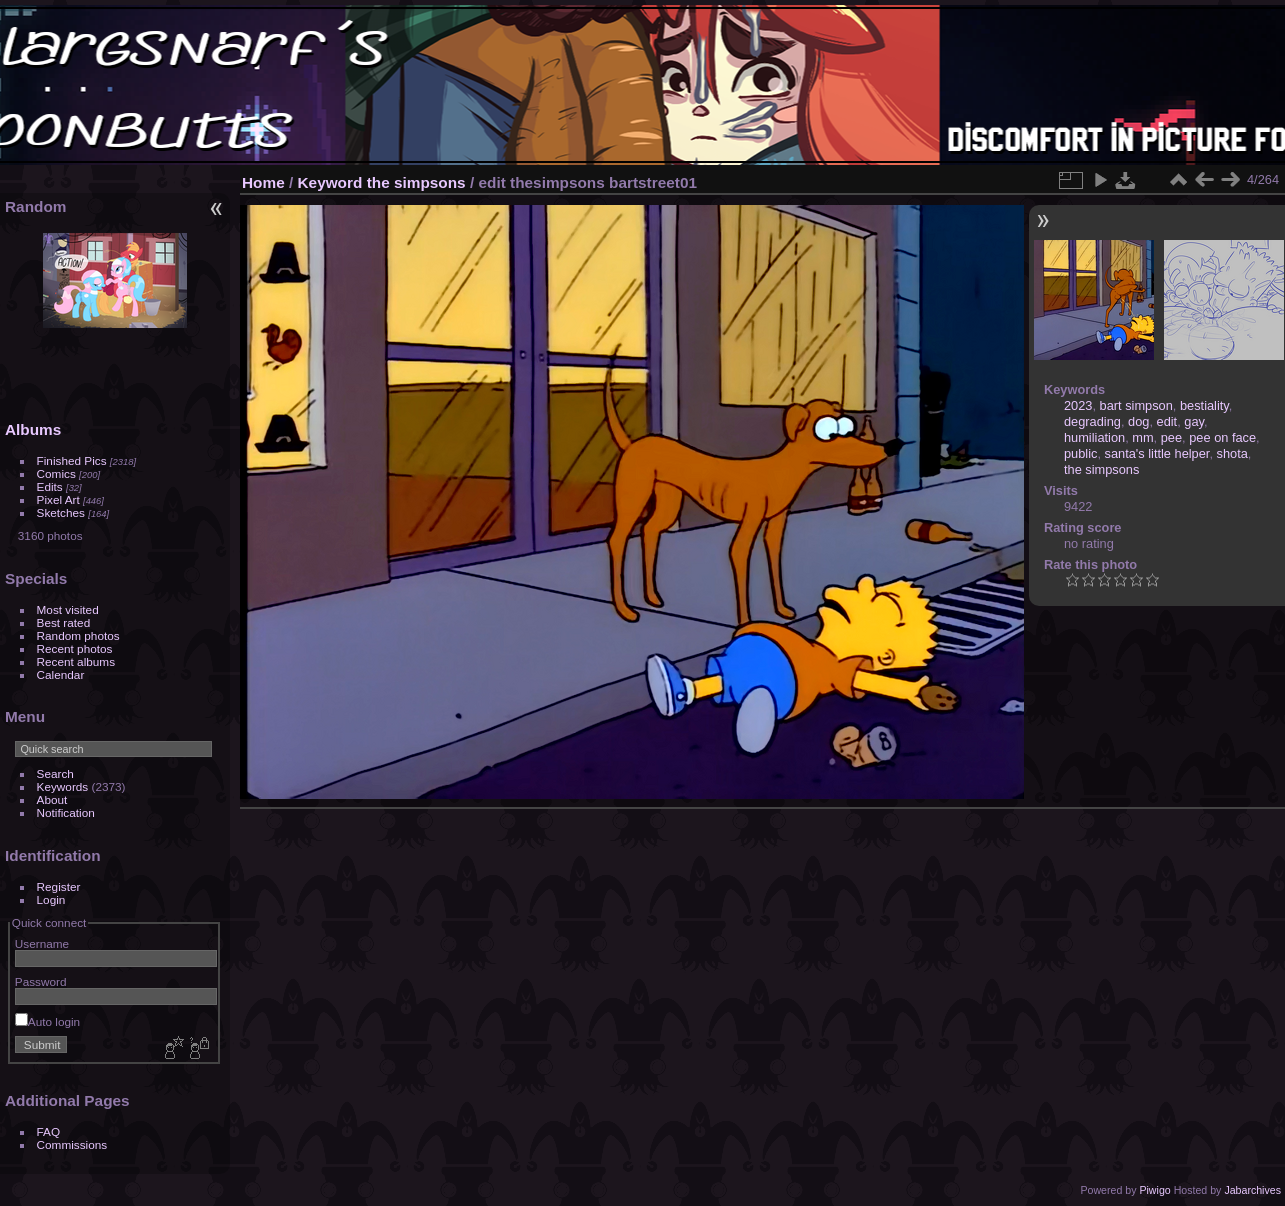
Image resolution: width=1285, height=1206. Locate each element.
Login (51, 899)
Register (59, 886)
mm (1142, 437)
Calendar (61, 674)
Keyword (330, 182)
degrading (1092, 421)
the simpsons (416, 182)
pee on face (1222, 437)
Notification (66, 812)
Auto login (47, 1021)
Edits (50, 486)
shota (1232, 453)
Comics (56, 473)
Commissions (72, 1144)
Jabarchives (1252, 1190)
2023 (1078, 405)
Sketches (61, 512)
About (52, 799)
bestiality (1204, 405)
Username (42, 943)
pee (1171, 437)
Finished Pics (72, 460)
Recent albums (76, 661)
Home (263, 182)
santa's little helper (1157, 453)
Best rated (64, 622)
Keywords (63, 786)
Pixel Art (58, 499)
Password (41, 981)
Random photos (78, 635)
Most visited (68, 609)
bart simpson (1136, 405)
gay (1194, 421)
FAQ (49, 1131)
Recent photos (75, 648)
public (1080, 453)
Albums (33, 429)
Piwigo (1154, 1190)
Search (55, 773)
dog (1138, 421)
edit (1167, 421)
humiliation (1094, 437)
